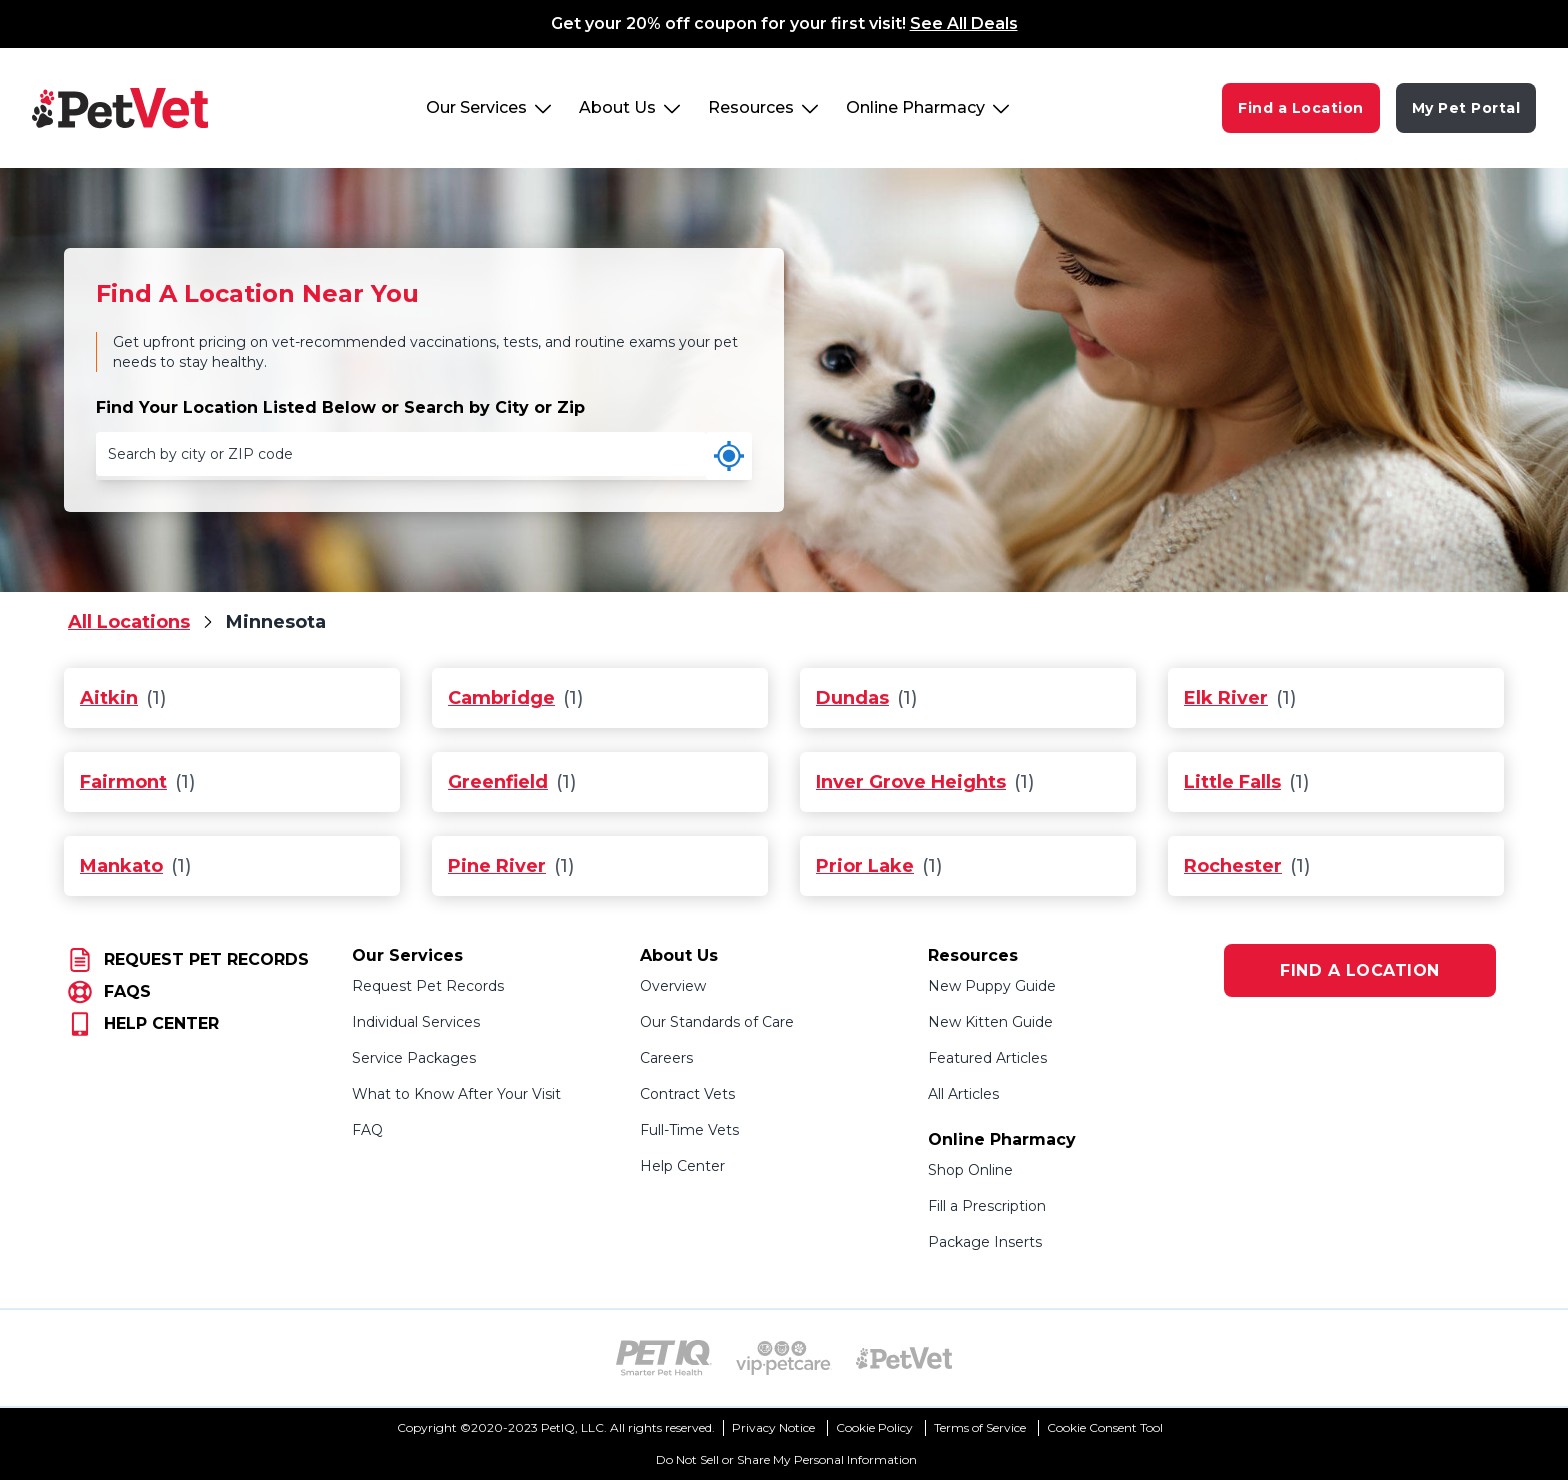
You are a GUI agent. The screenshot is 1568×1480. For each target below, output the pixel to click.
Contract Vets (687, 1094)
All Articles (963, 1094)
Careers (666, 1058)
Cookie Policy (874, 1427)
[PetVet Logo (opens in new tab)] (904, 1358)
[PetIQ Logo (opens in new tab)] (664, 1358)
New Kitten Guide (990, 1022)
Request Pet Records (428, 986)
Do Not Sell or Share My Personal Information (786, 1459)
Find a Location (1301, 108)
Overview (673, 986)
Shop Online (970, 1170)
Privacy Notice (773, 1427)
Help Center (682, 1166)
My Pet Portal (1466, 108)
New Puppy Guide (992, 986)
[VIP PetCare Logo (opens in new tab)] (784, 1358)
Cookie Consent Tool (1105, 1427)
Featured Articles (987, 1058)
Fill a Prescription (987, 1206)
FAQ (367, 1130)
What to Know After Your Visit (456, 1094)
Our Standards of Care (717, 1022)
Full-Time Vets (689, 1130)
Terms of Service (980, 1427)
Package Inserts (985, 1242)
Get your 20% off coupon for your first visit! (784, 23)
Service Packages (414, 1058)
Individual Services (416, 1022)
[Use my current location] (729, 456)
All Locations (129, 622)
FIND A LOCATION (1360, 970)
